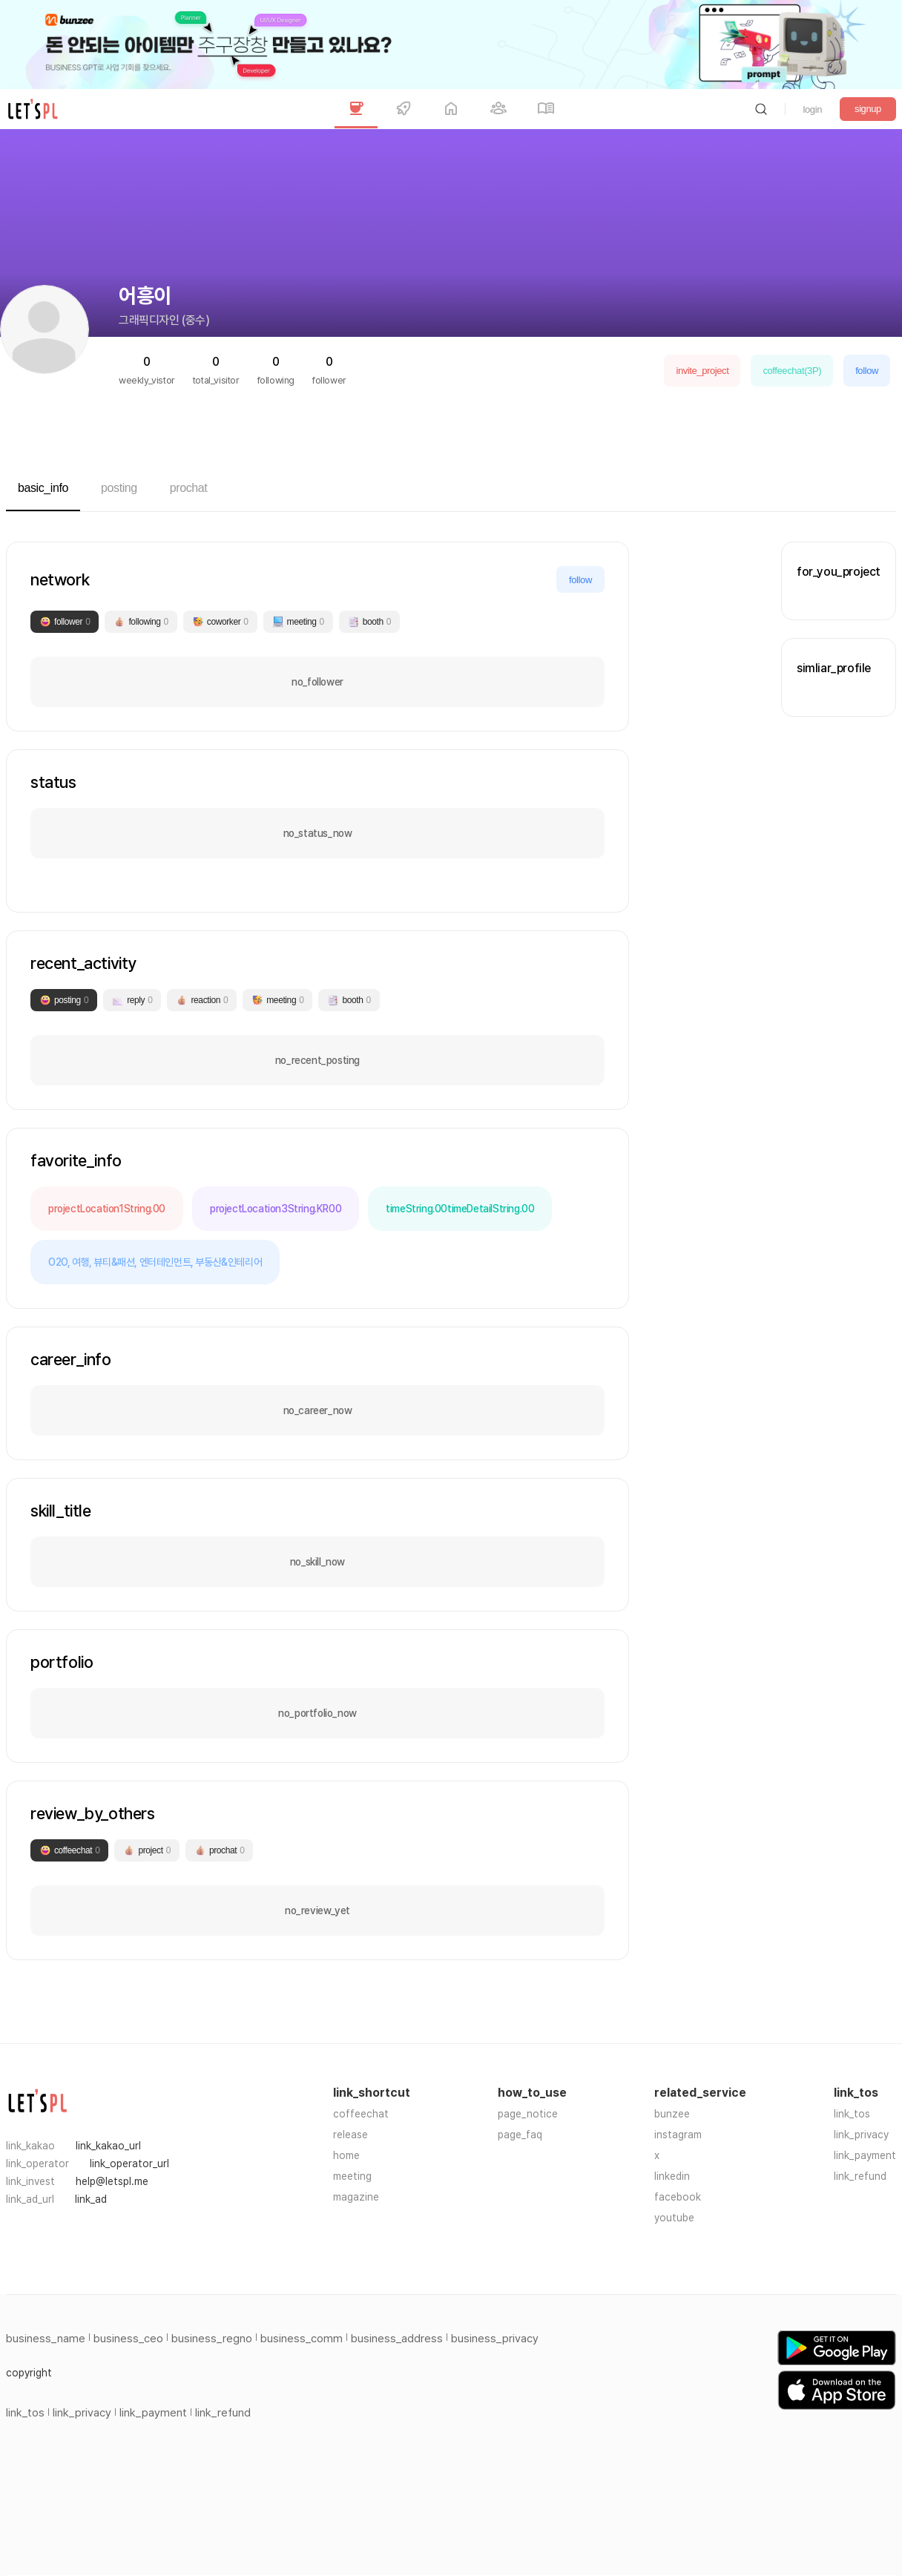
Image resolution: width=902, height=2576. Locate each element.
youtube (674, 2218)
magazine (356, 2197)
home (346, 2155)
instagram (678, 2134)
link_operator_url (129, 2163)
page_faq (520, 2134)
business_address (397, 2338)
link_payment (865, 2155)
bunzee (672, 2114)
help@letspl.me (112, 2181)
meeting (352, 2176)
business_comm (301, 2338)
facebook (677, 2197)
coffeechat (361, 2114)
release (350, 2134)
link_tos (852, 2114)
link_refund (860, 2176)
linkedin (672, 2176)
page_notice (528, 2114)
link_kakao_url (108, 2146)
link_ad (91, 2199)
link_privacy (861, 2134)
